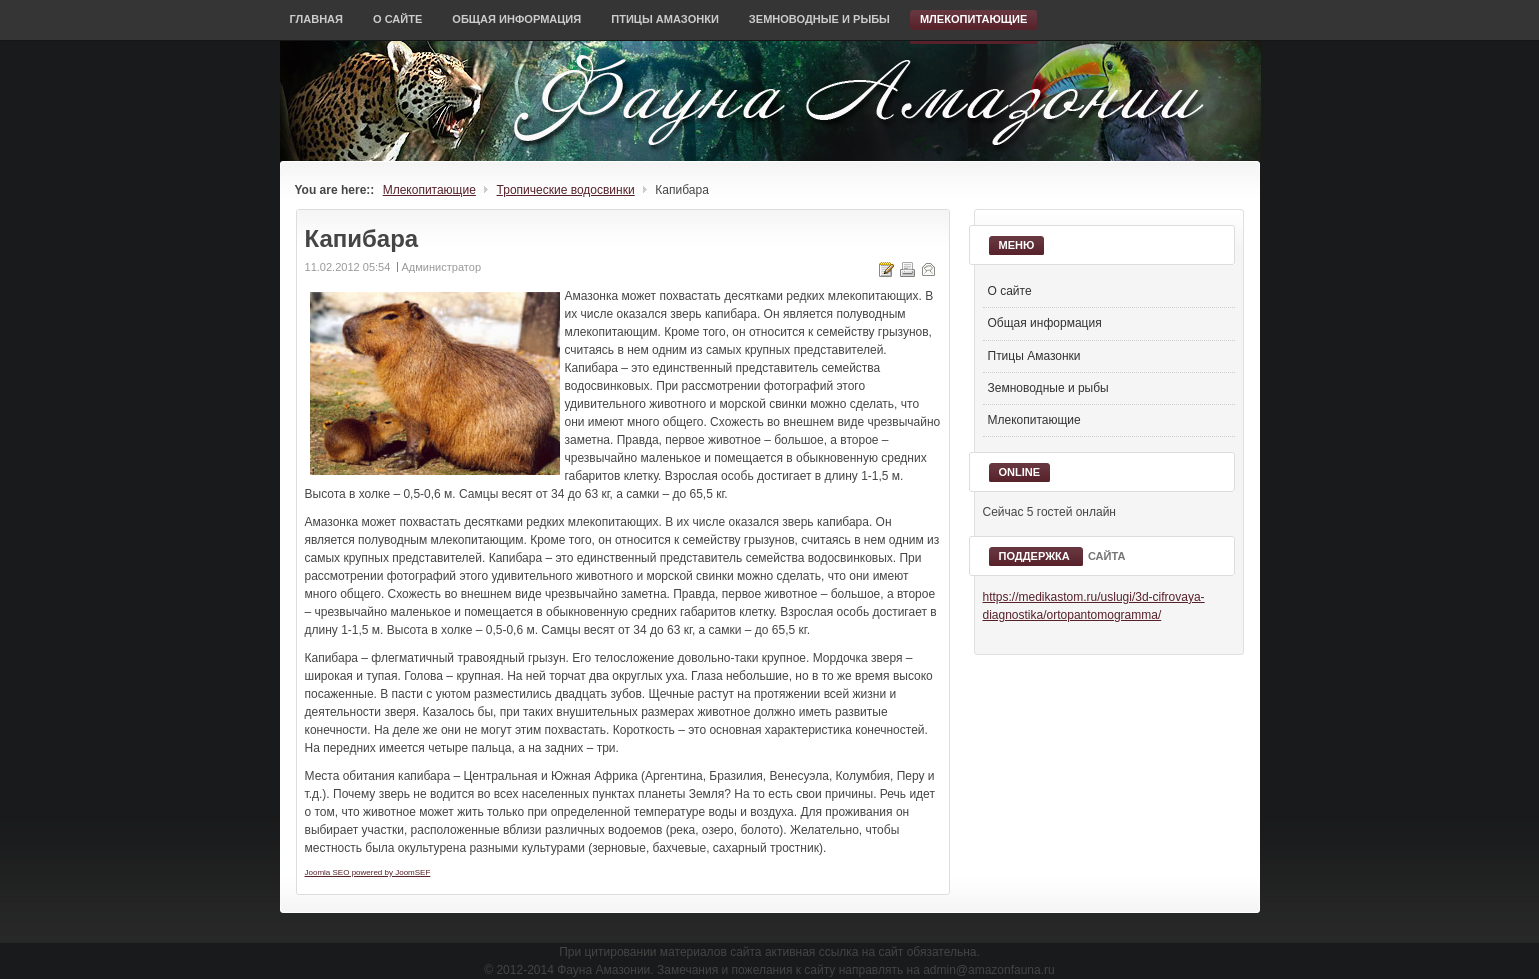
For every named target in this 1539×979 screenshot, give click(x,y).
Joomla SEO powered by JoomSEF (368, 872)
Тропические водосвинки (566, 190)
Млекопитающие (429, 190)
